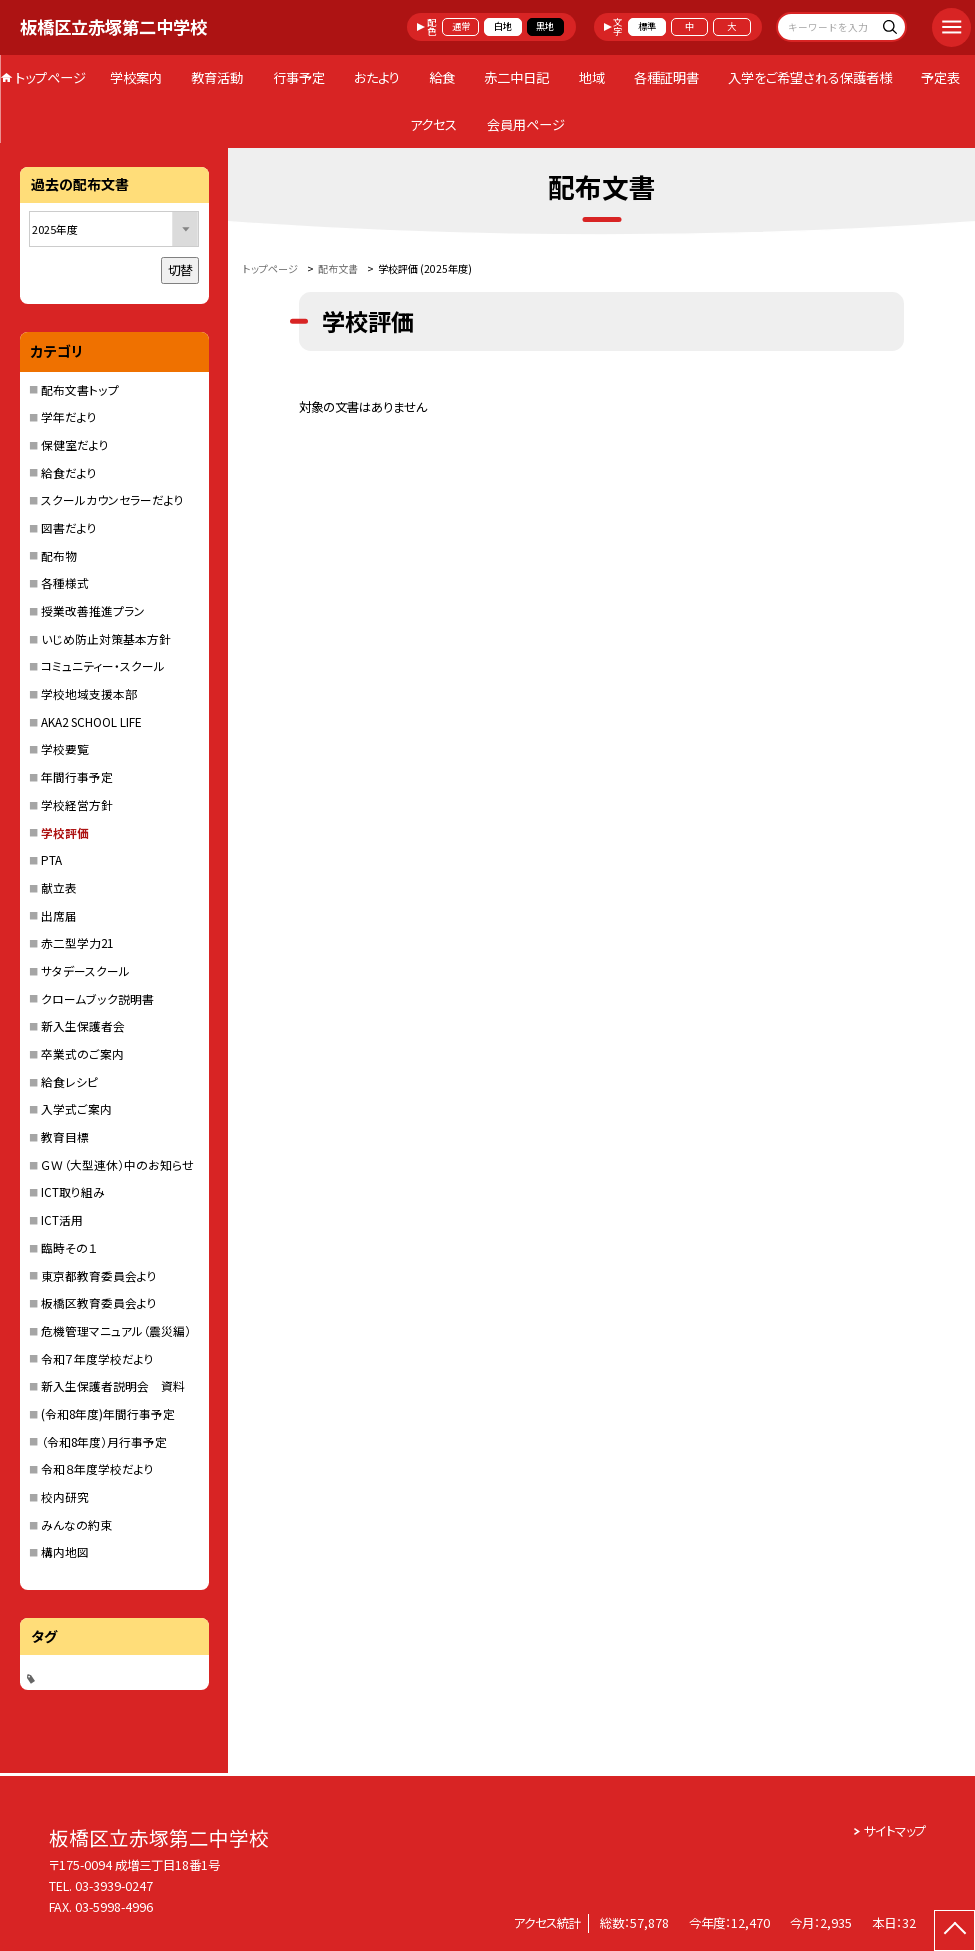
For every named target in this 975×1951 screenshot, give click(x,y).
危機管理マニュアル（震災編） (116, 1330)
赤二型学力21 (77, 942)
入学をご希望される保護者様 (810, 77)
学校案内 (136, 77)
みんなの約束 (76, 1524)
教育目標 (65, 1136)
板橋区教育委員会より (99, 1302)
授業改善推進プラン (93, 610)
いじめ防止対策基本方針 (106, 638)
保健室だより (75, 444)
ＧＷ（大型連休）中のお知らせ (117, 1164)
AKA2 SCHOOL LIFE (91, 721)
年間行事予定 (77, 776)
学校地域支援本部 (89, 693)
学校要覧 (65, 748)
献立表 (59, 887)
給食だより (69, 472)
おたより (377, 77)
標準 (647, 26)
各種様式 (65, 582)
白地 (503, 26)
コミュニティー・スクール (103, 665)
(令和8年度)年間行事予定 (108, 1413)
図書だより (69, 527)
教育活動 (217, 77)
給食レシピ (69, 1081)
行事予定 (299, 77)
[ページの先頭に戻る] (954, 1930)
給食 (442, 77)
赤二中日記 (516, 77)
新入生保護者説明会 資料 (113, 1385)
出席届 (59, 915)
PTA (51, 859)
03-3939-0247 (114, 1886)
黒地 (545, 26)
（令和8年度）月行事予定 (104, 1441)
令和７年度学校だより (97, 1358)
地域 (592, 77)
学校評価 (65, 832)
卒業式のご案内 (82, 1053)
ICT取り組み (73, 1191)
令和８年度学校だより (97, 1468)
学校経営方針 (77, 804)
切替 (180, 270)
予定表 (940, 77)
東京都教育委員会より (99, 1275)
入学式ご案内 (76, 1108)
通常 (461, 26)
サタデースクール (85, 970)
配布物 (59, 555)
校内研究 (65, 1496)
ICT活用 (62, 1219)
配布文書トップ (80, 389)
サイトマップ (895, 1831)
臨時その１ (69, 1247)
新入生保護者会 (83, 1025)
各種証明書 (666, 77)
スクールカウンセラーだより (112, 499)
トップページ (50, 77)
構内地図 (65, 1551)
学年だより (69, 416)
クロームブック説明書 (97, 998)
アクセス (433, 124)
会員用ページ (526, 124)
